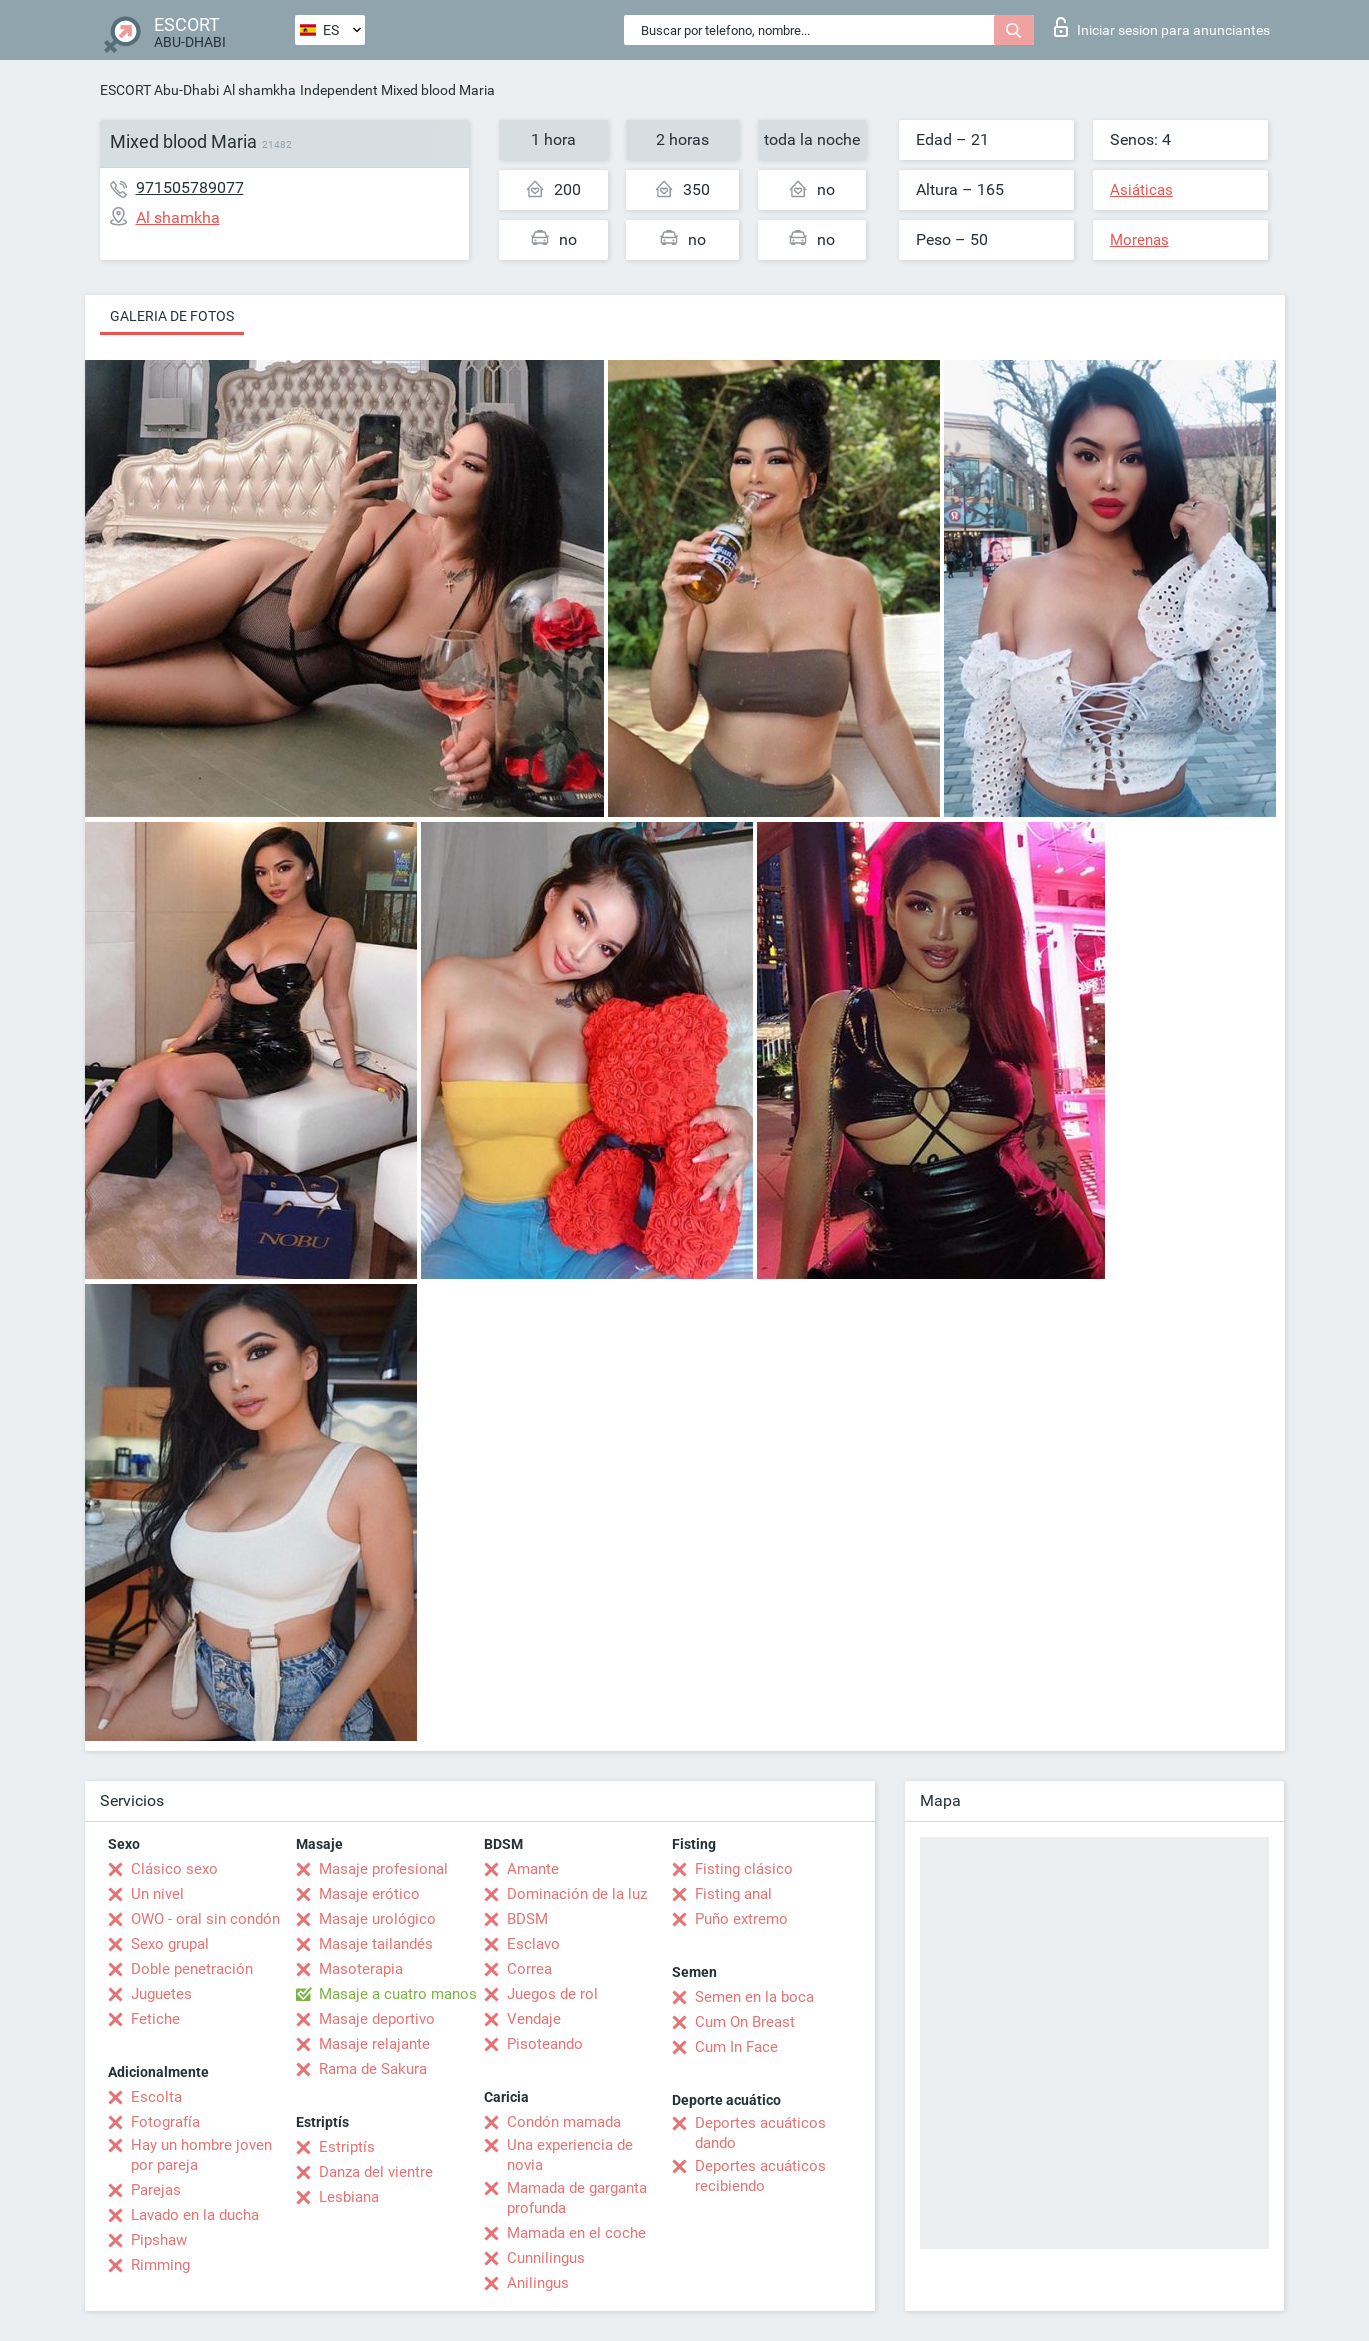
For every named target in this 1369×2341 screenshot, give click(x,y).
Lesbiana (349, 2197)
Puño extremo (741, 1919)
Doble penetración (192, 1969)
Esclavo (533, 1944)
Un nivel (157, 1894)
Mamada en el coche (576, 2233)
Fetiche (155, 2019)
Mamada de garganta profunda (577, 2198)
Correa (529, 1969)
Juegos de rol (552, 1994)
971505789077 (190, 187)
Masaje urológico (377, 1919)
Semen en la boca (754, 1997)
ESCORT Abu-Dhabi (159, 90)
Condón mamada (564, 2122)
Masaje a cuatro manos (398, 1994)
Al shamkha (259, 90)
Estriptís (347, 2147)
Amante (533, 1869)
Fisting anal (733, 1894)
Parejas (156, 2190)
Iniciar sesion (1162, 27)
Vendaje (534, 2019)
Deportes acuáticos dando (760, 2133)
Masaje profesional (383, 1869)
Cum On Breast (745, 2022)
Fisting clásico (744, 1869)
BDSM (527, 1919)
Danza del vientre (376, 2172)
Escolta (156, 2097)
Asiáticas (1141, 190)
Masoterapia (361, 1969)
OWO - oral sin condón (205, 1919)
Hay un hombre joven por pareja (201, 2155)
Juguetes (161, 1994)
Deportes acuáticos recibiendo (760, 2176)
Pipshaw (159, 2240)
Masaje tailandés (376, 1944)
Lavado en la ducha (195, 2215)
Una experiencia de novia (570, 2155)
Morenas (1139, 240)
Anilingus (538, 2283)
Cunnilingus (546, 2258)
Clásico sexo (174, 1869)
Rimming (160, 2265)
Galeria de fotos (172, 316)
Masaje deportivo (377, 2019)
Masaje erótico (369, 1894)
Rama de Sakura (373, 2069)
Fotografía (165, 2122)
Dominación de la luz (577, 1894)
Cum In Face (736, 2047)
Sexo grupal (170, 1944)
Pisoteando (545, 2044)
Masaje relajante (374, 2044)
